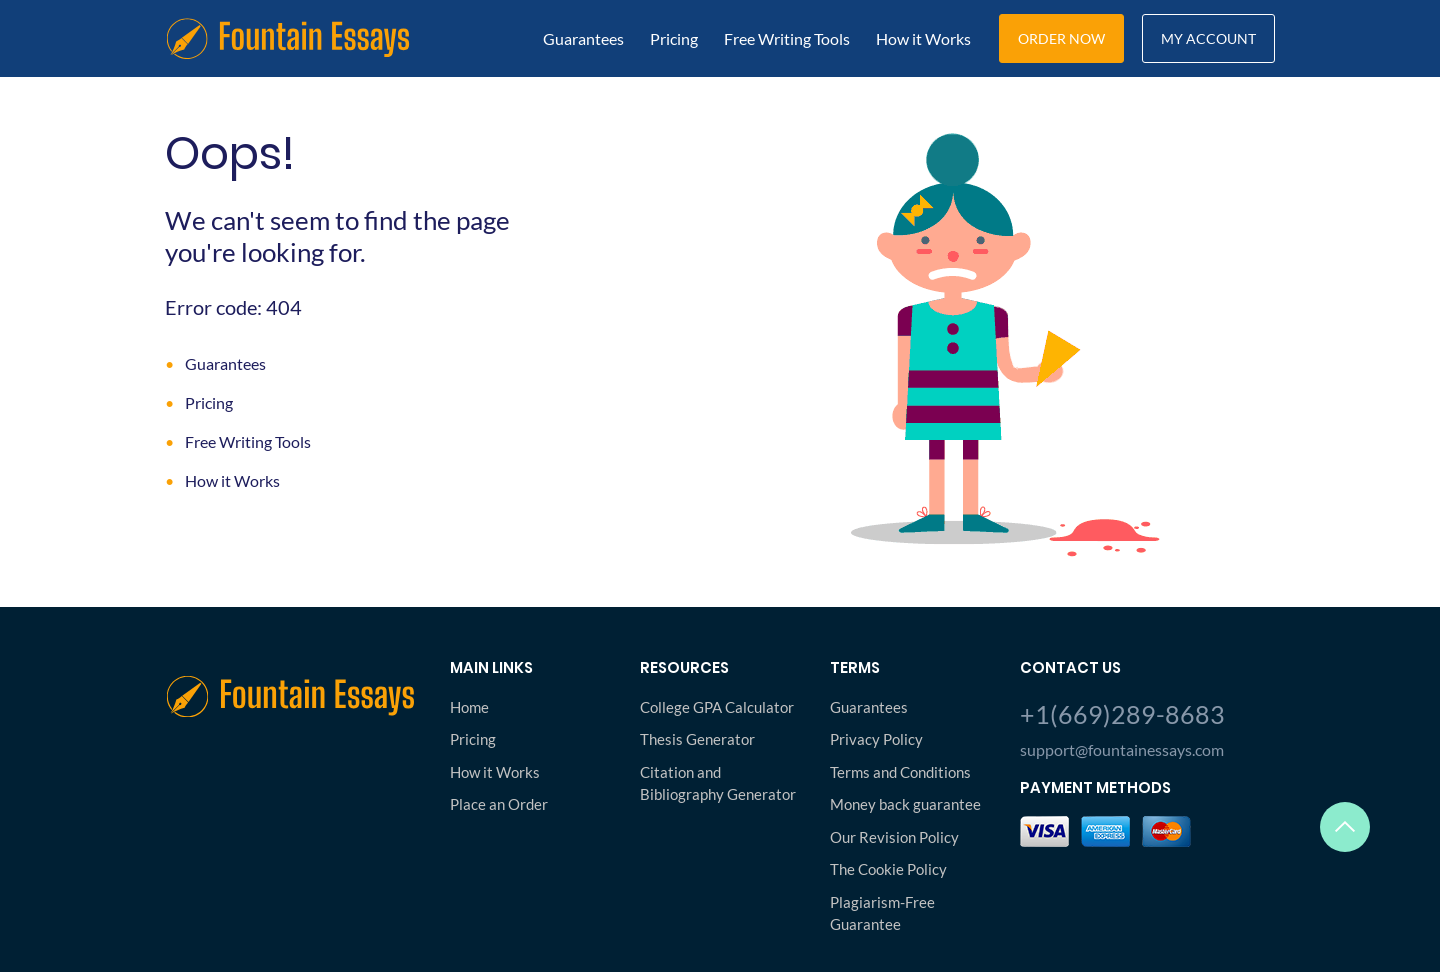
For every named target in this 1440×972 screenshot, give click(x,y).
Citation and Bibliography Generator (718, 783)
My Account (1208, 38)
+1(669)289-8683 (1122, 714)
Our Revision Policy (894, 837)
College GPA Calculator (717, 707)
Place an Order (499, 804)
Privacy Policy (876, 739)
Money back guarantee (905, 804)
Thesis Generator (697, 739)
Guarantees (583, 38)
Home (469, 707)
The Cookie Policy (888, 869)
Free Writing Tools (787, 38)
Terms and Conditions (900, 772)
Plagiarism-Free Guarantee (882, 913)
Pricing (674, 38)
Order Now (1061, 38)
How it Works (923, 38)
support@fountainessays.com (1122, 749)
